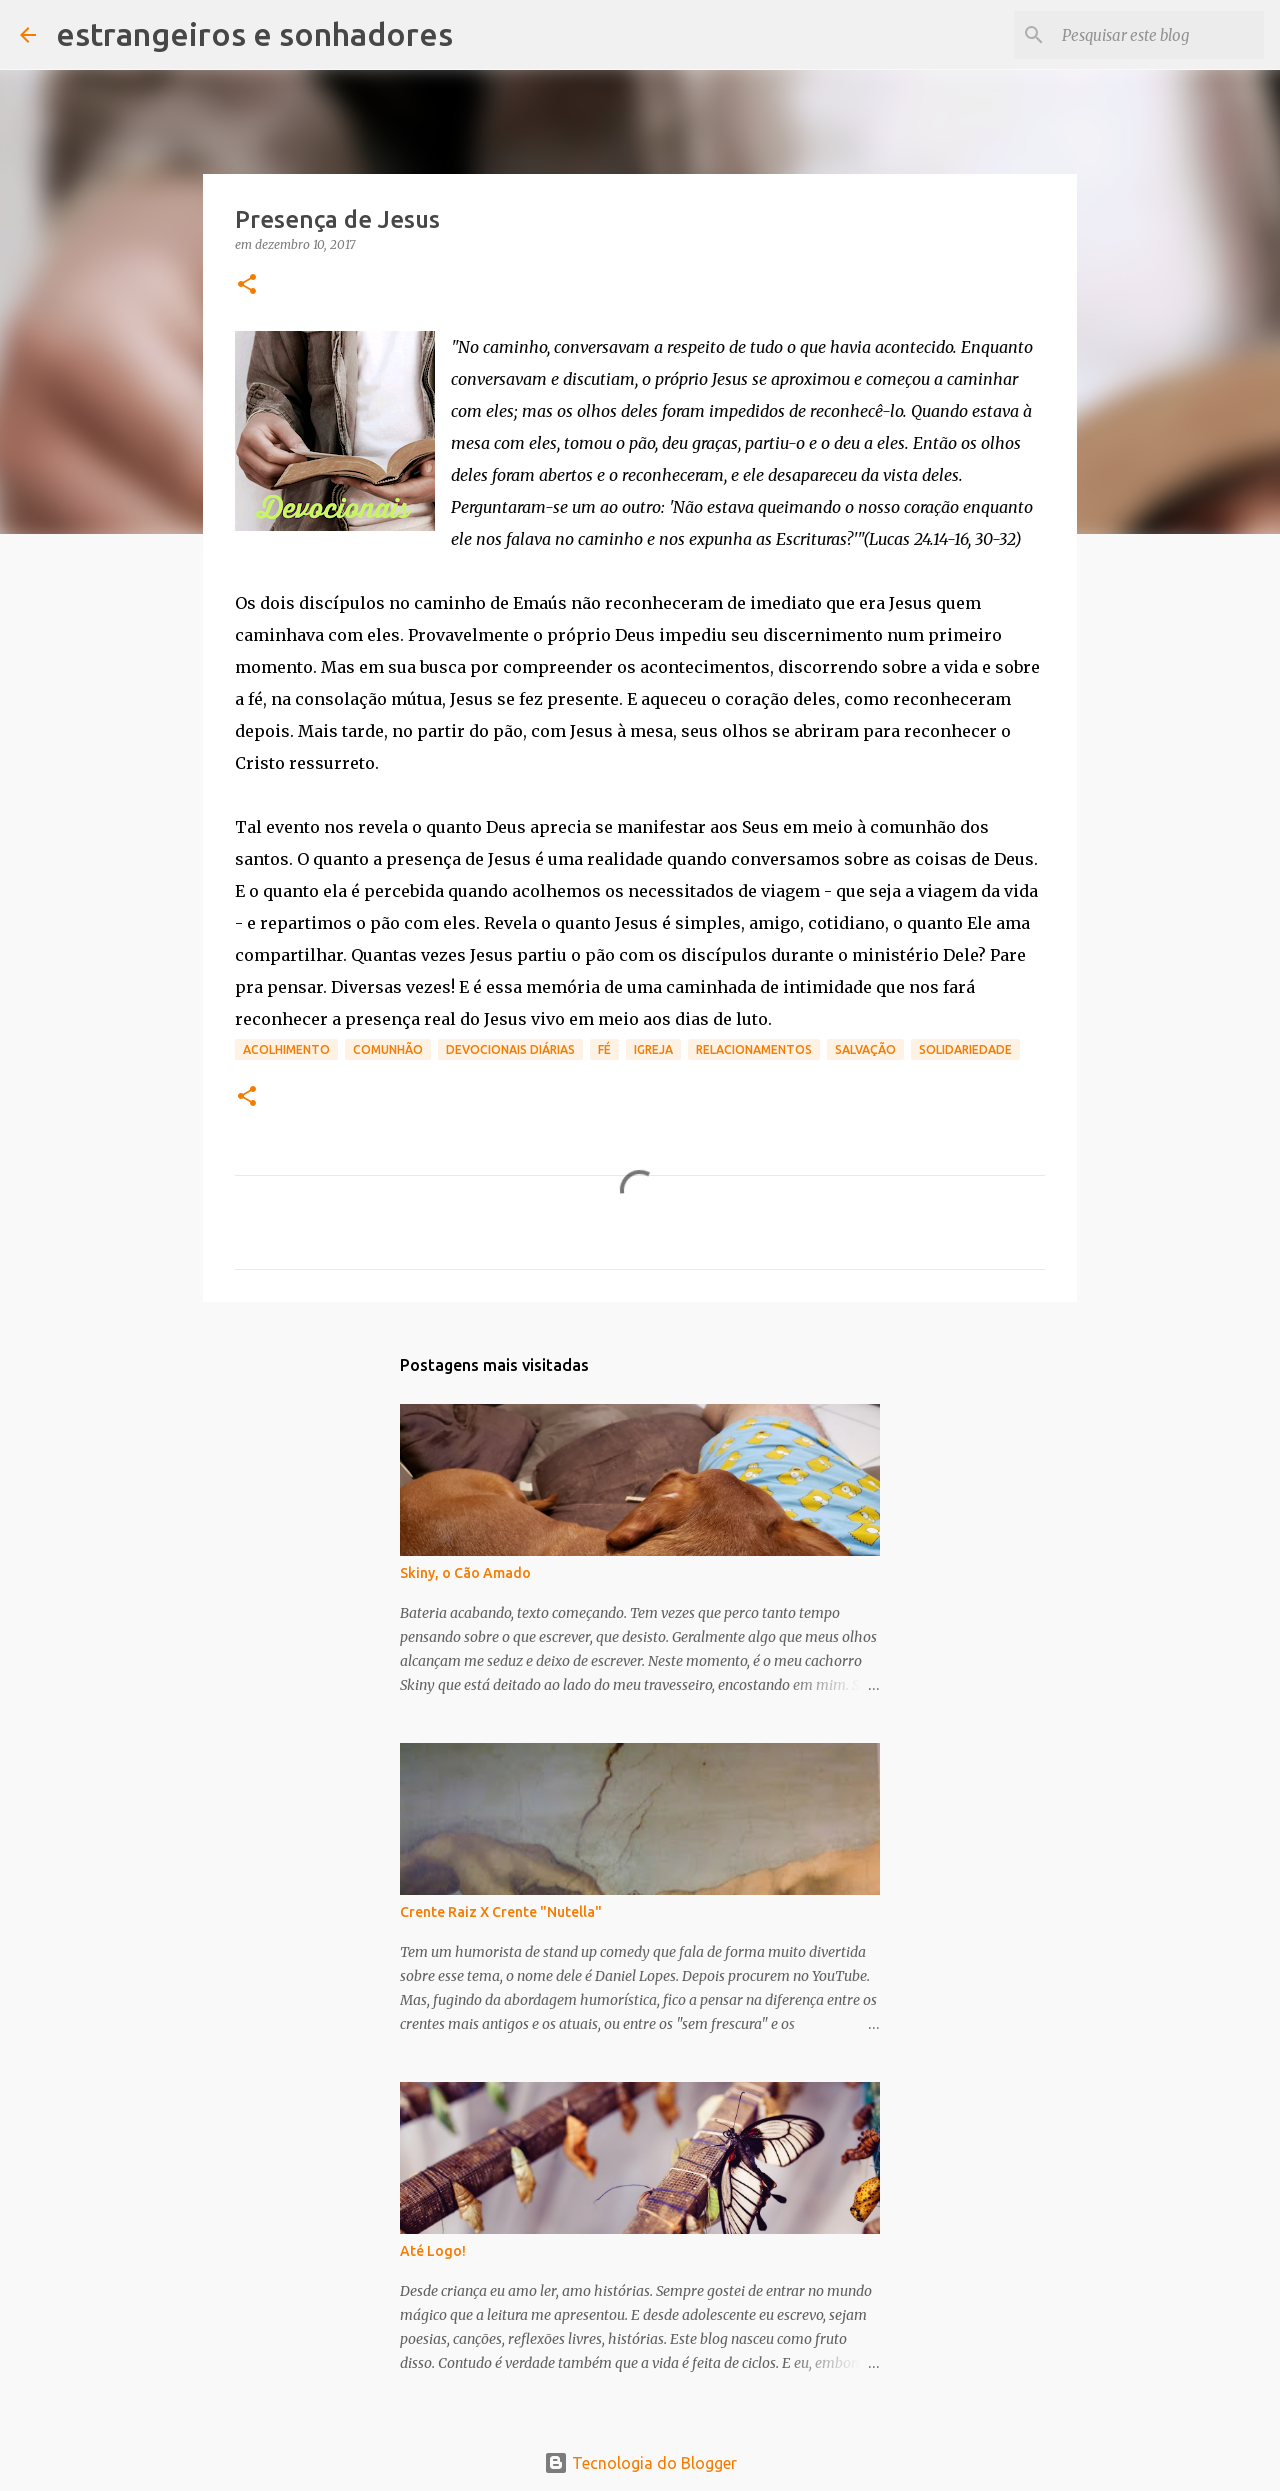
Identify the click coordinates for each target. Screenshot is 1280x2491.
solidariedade (965, 1049)
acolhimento (286, 1049)
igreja (653, 1049)
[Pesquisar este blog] (1159, 35)
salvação (865, 1049)
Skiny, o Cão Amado (465, 1573)
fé (604, 1049)
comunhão (388, 1049)
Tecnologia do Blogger (640, 2463)
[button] (247, 285)
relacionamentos (754, 1049)
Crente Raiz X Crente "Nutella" (501, 1912)
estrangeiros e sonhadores (254, 34)
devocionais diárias (510, 1049)
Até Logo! (433, 2251)
